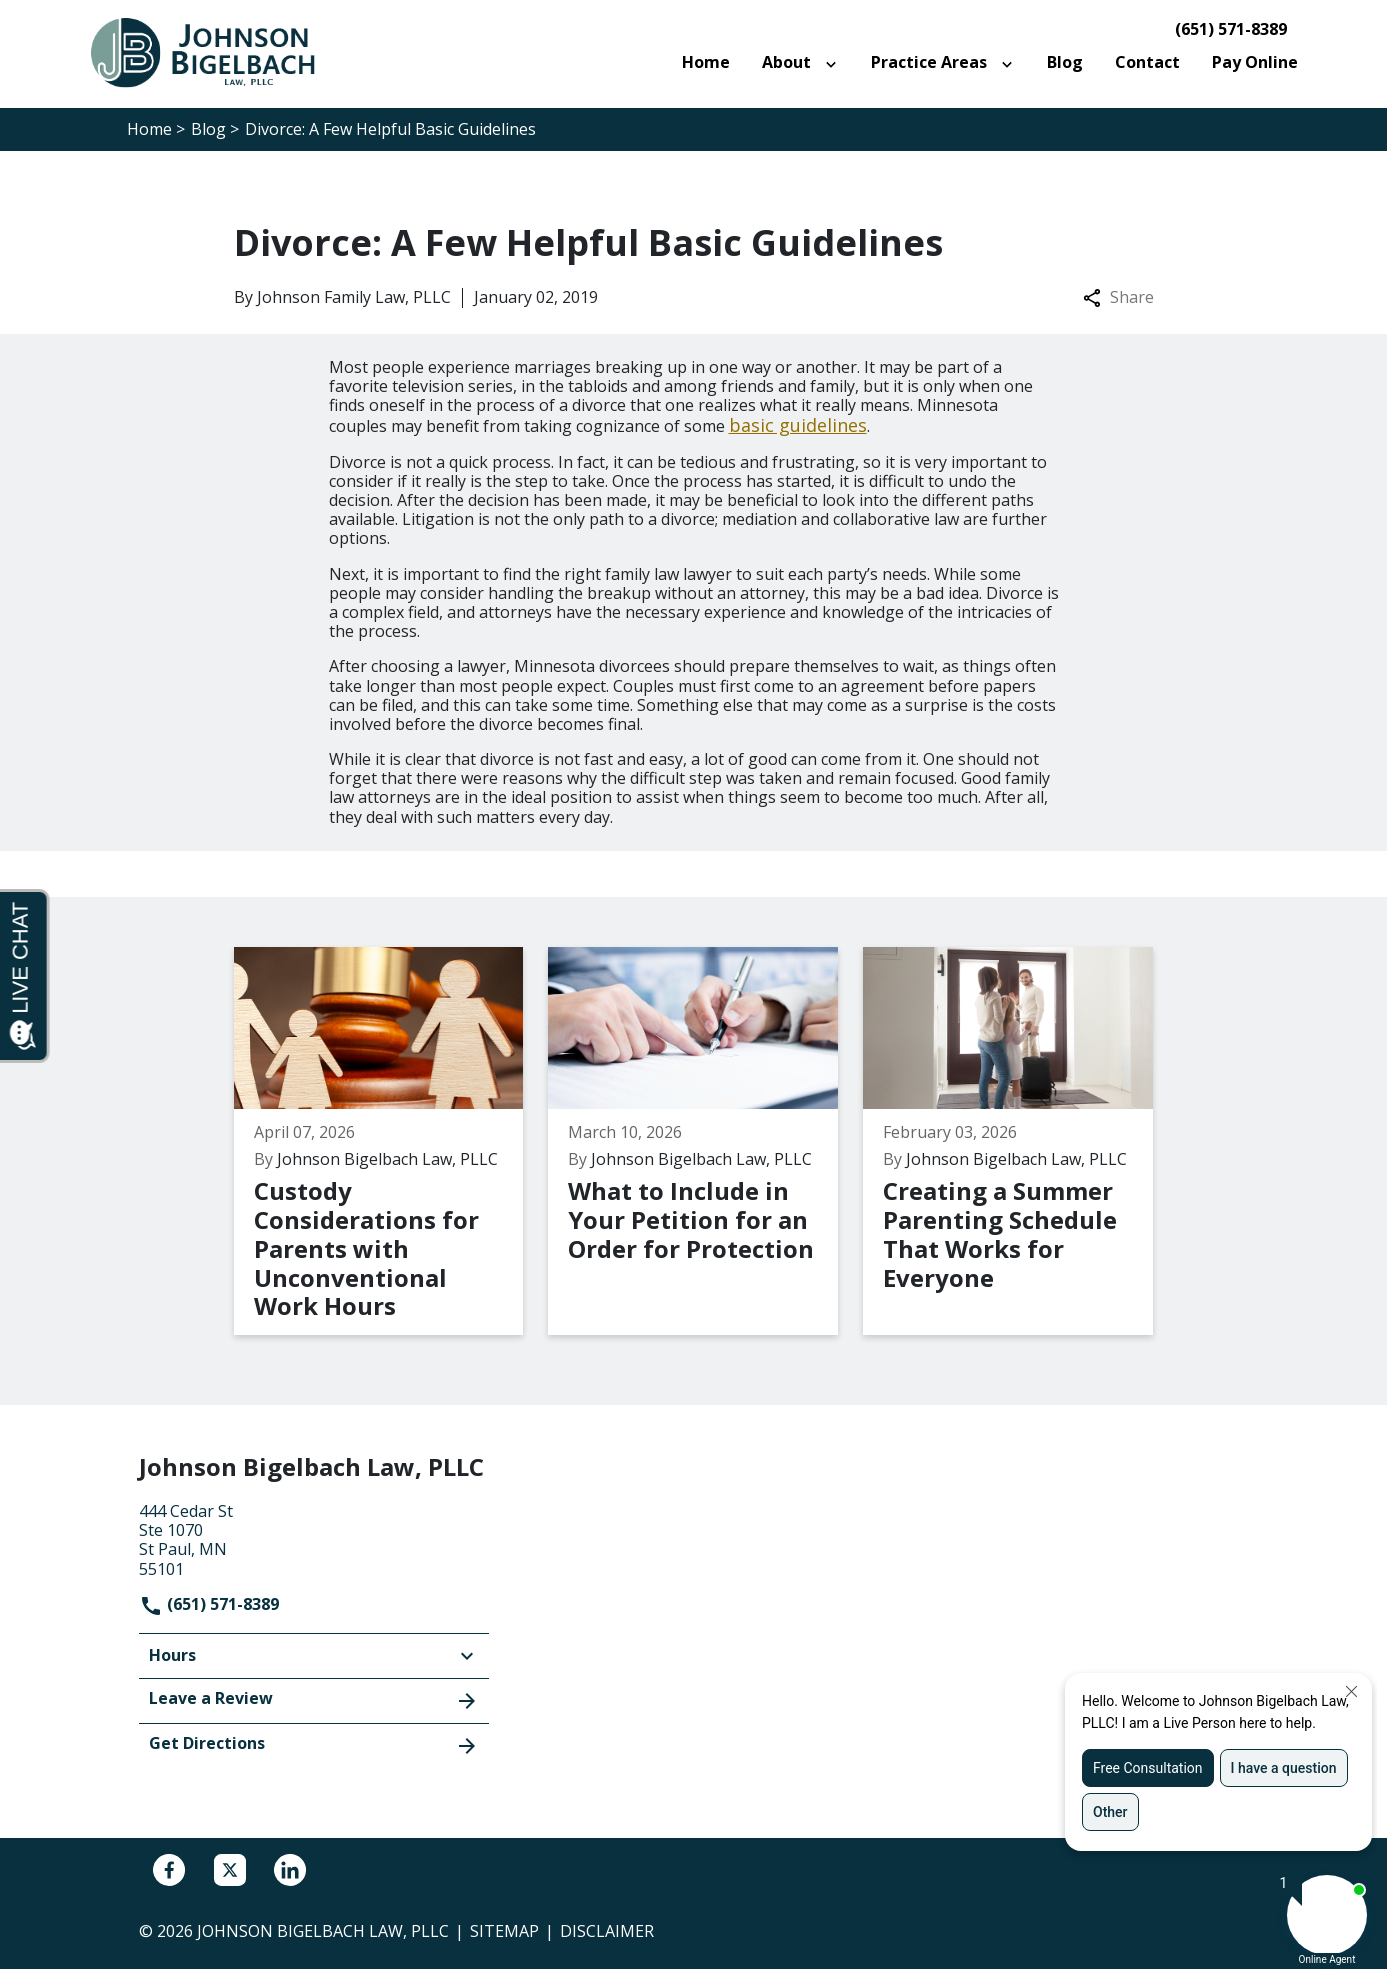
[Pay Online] (1255, 62)
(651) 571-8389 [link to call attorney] (1231, 29)
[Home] (706, 62)
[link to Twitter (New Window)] (230, 1870)
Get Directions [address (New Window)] (314, 1745)
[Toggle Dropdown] (835, 63)
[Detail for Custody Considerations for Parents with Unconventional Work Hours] (391, 1141)
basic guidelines (798, 425)
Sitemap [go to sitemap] (504, 1931)
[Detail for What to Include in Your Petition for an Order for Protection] (705, 1141)
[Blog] (1065, 62)
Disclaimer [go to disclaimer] (607, 1931)
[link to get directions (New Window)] (314, 1538)
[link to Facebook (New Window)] (169, 1870)
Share (1118, 297)
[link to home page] (214, 52)
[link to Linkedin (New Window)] (290, 1870)
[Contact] (1147, 62)
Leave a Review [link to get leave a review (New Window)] (314, 1700)
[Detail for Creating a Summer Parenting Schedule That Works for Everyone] (1020, 1141)
